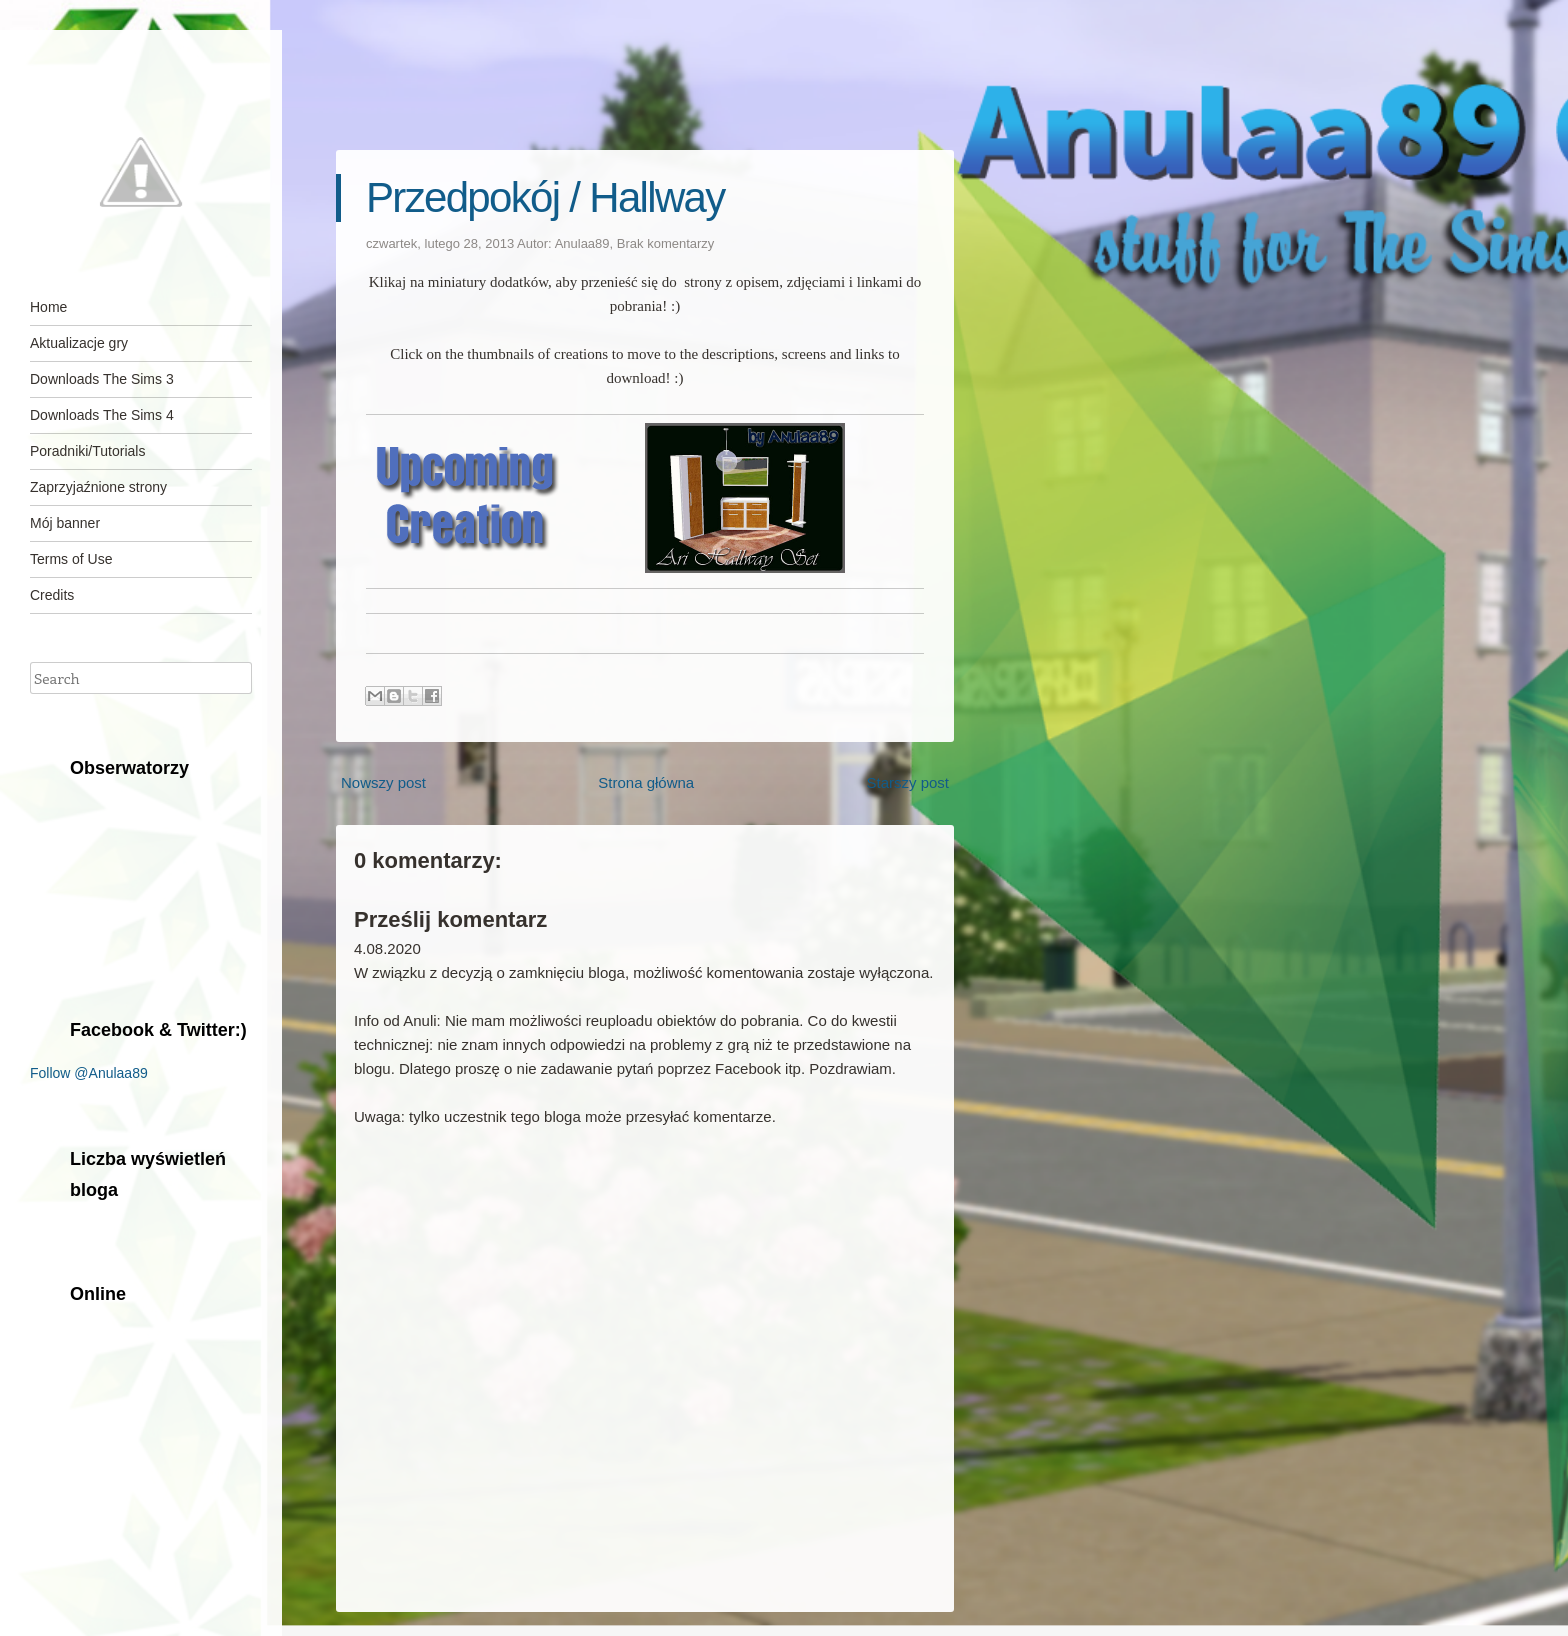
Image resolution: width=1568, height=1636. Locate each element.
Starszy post (907, 782)
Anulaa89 (582, 243)
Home (48, 307)
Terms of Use (71, 559)
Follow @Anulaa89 (89, 1073)
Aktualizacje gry (79, 343)
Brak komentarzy (666, 243)
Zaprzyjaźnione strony (98, 487)
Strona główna (646, 782)
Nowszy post (383, 782)
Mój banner (65, 523)
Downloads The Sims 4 (102, 415)
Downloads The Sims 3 (102, 379)
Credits (52, 595)
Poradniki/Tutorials (87, 451)
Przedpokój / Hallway (545, 197)
